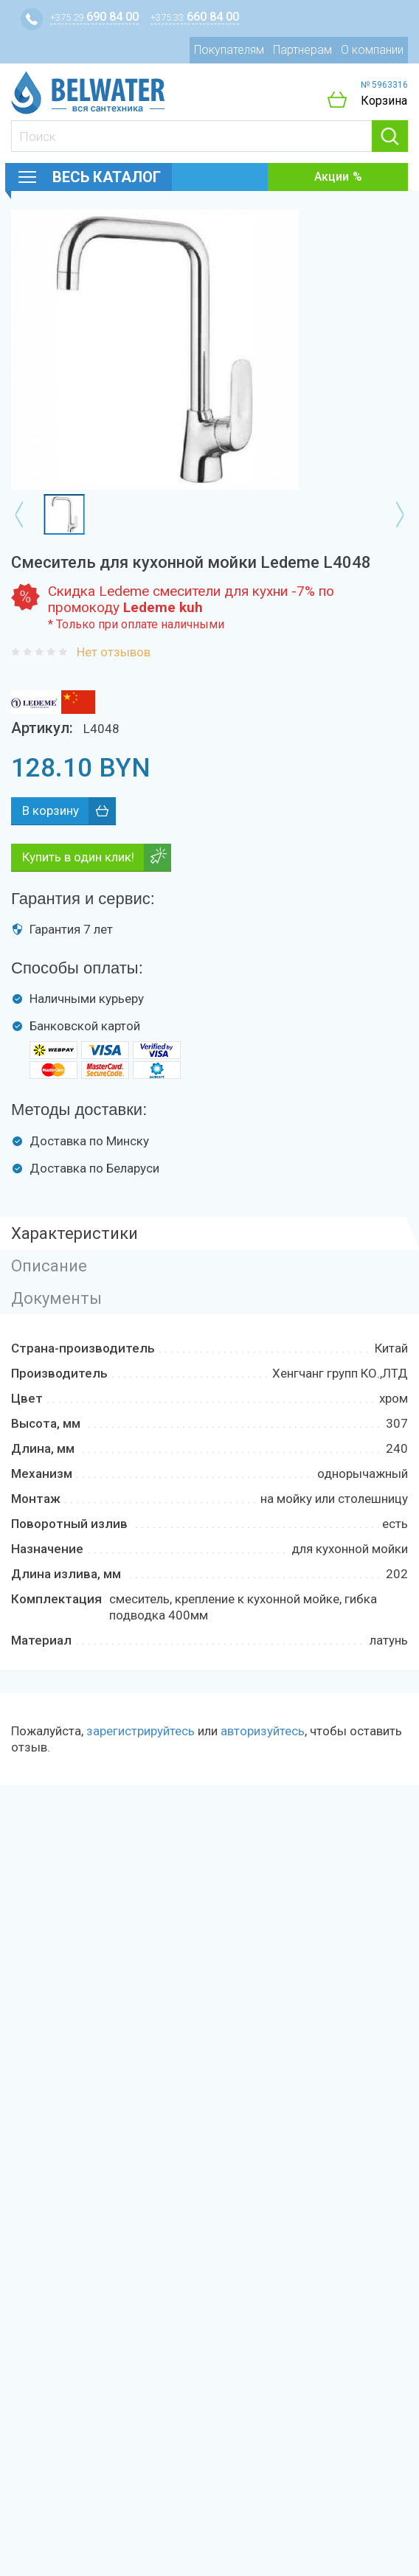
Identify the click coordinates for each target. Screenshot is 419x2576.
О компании (372, 50)
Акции (331, 177)
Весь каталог (106, 177)
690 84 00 (94, 17)
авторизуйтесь (263, 1730)
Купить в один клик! (78, 857)
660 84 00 (194, 17)
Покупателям (229, 50)
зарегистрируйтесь (140, 1730)
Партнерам (302, 50)
